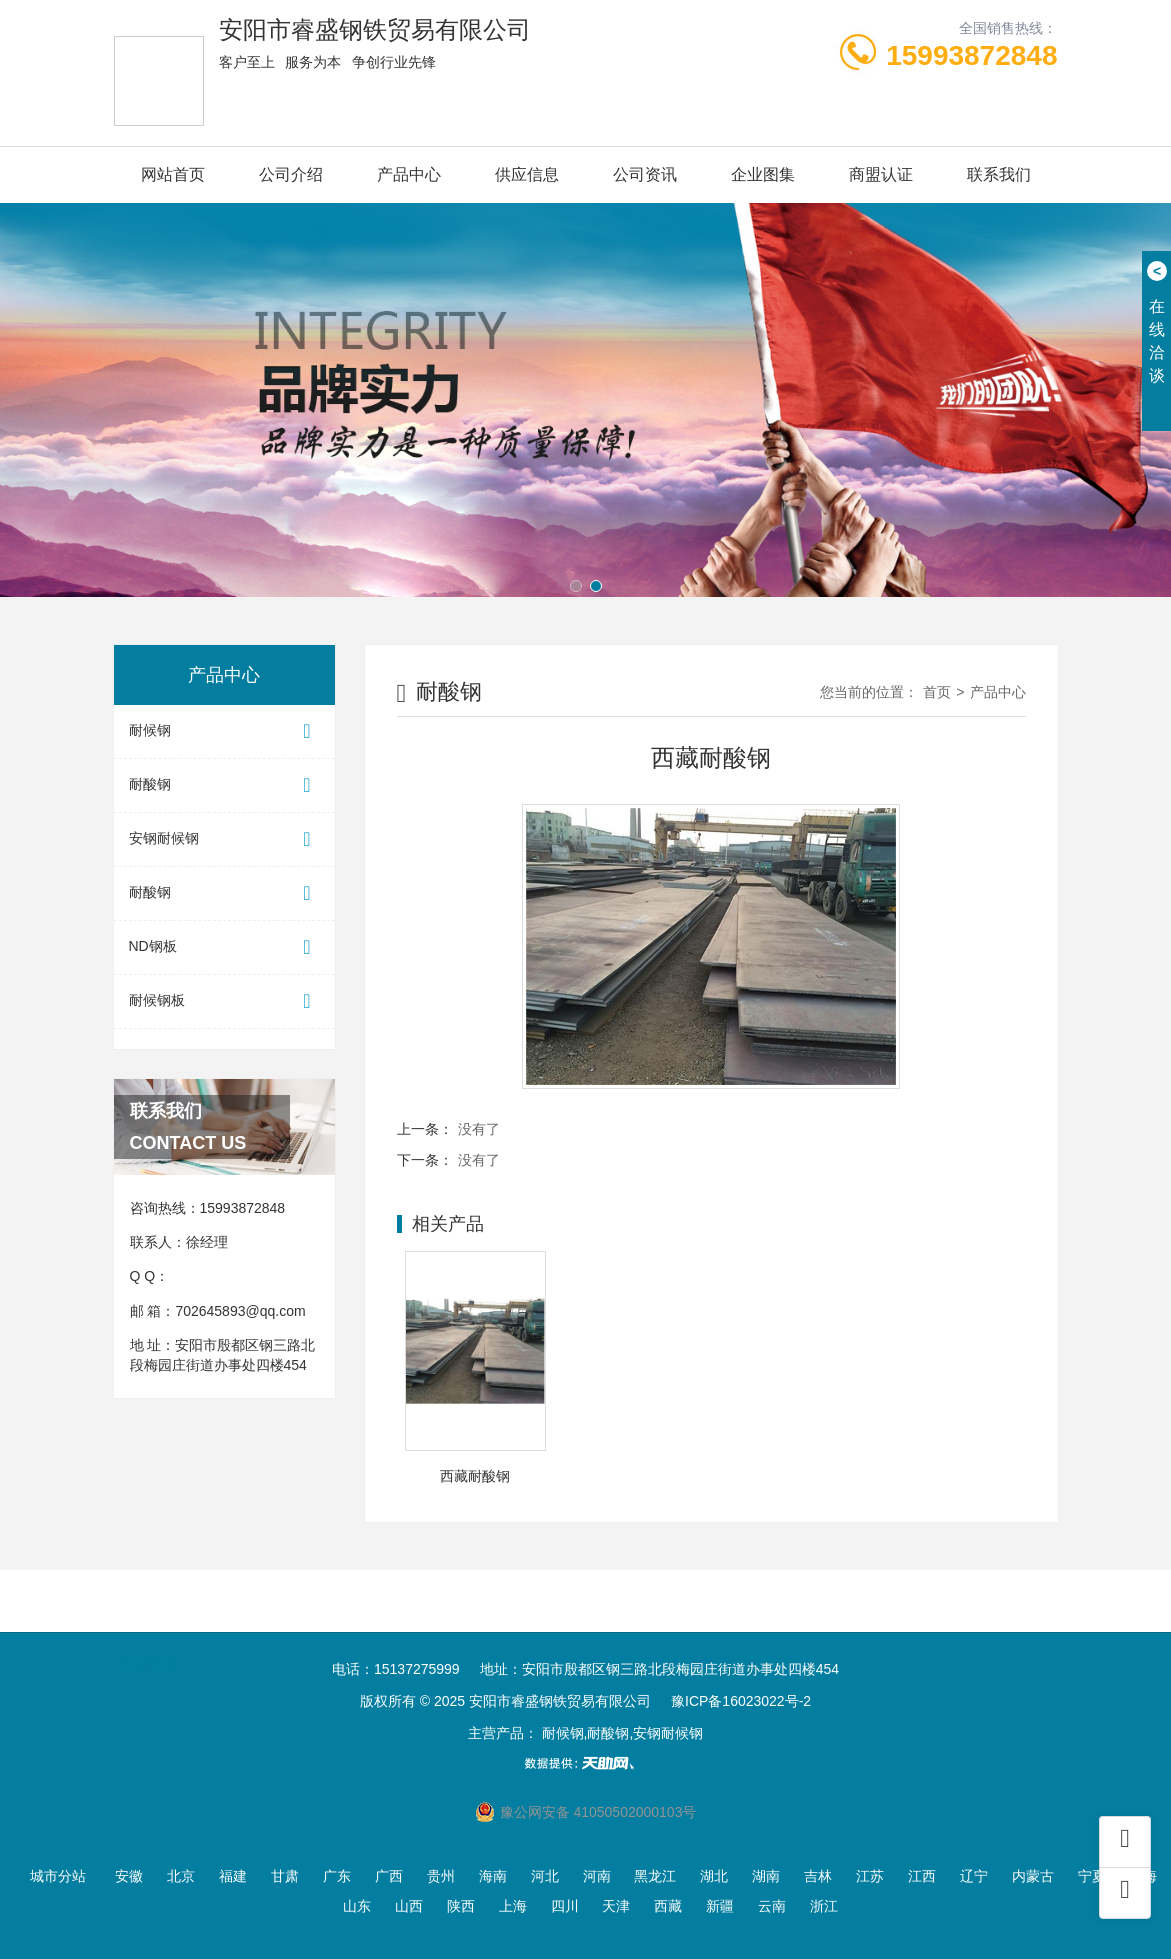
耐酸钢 (224, 785)
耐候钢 (224, 731)
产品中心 (409, 174)
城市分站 (58, 1876)
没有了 (479, 1129)
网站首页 (173, 174)
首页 (937, 692)
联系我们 (999, 174)
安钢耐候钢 (224, 839)
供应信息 (527, 174)
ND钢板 (224, 947)
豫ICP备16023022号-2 (741, 1701)
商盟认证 (881, 174)
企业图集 (763, 174)
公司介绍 (291, 174)
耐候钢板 (224, 1001)
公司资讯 (645, 174)
